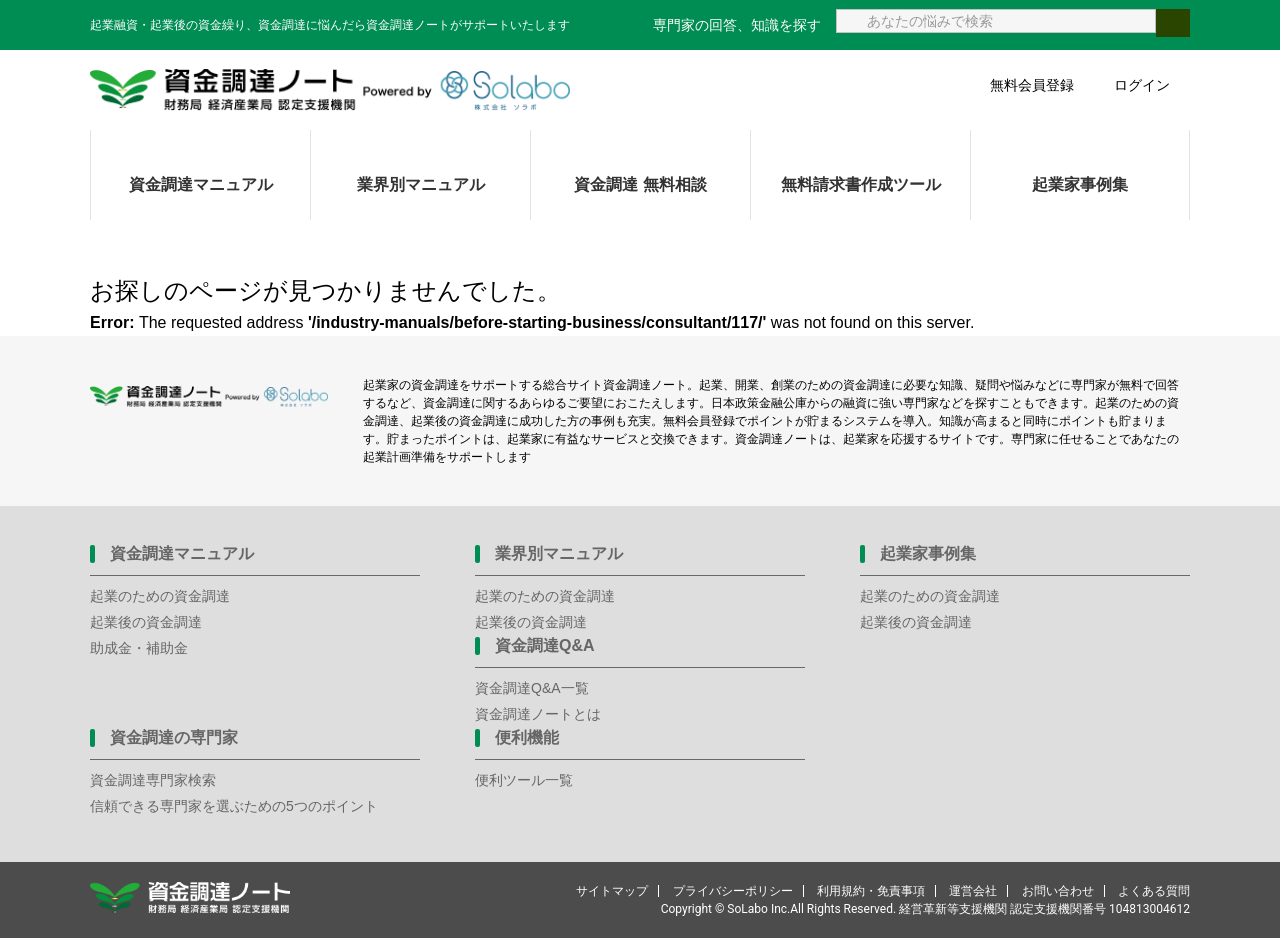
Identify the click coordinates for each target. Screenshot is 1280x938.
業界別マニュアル (421, 184)
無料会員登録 (1032, 85)
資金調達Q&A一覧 (532, 688)
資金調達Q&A (545, 645)
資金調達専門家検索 (153, 780)
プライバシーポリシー (733, 891)
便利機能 (527, 737)
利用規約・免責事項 (871, 891)
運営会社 (973, 891)
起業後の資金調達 (146, 622)
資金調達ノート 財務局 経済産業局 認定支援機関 (330, 90)
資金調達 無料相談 (640, 184)
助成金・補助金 (139, 648)
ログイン (1142, 85)
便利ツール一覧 (524, 780)
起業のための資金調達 (160, 596)
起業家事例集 (1080, 184)
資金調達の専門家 (174, 737)
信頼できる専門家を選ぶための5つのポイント (234, 806)
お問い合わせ (1058, 891)
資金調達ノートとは (538, 714)
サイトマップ (612, 891)
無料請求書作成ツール (861, 184)
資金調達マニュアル (201, 184)
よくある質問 (1154, 891)
